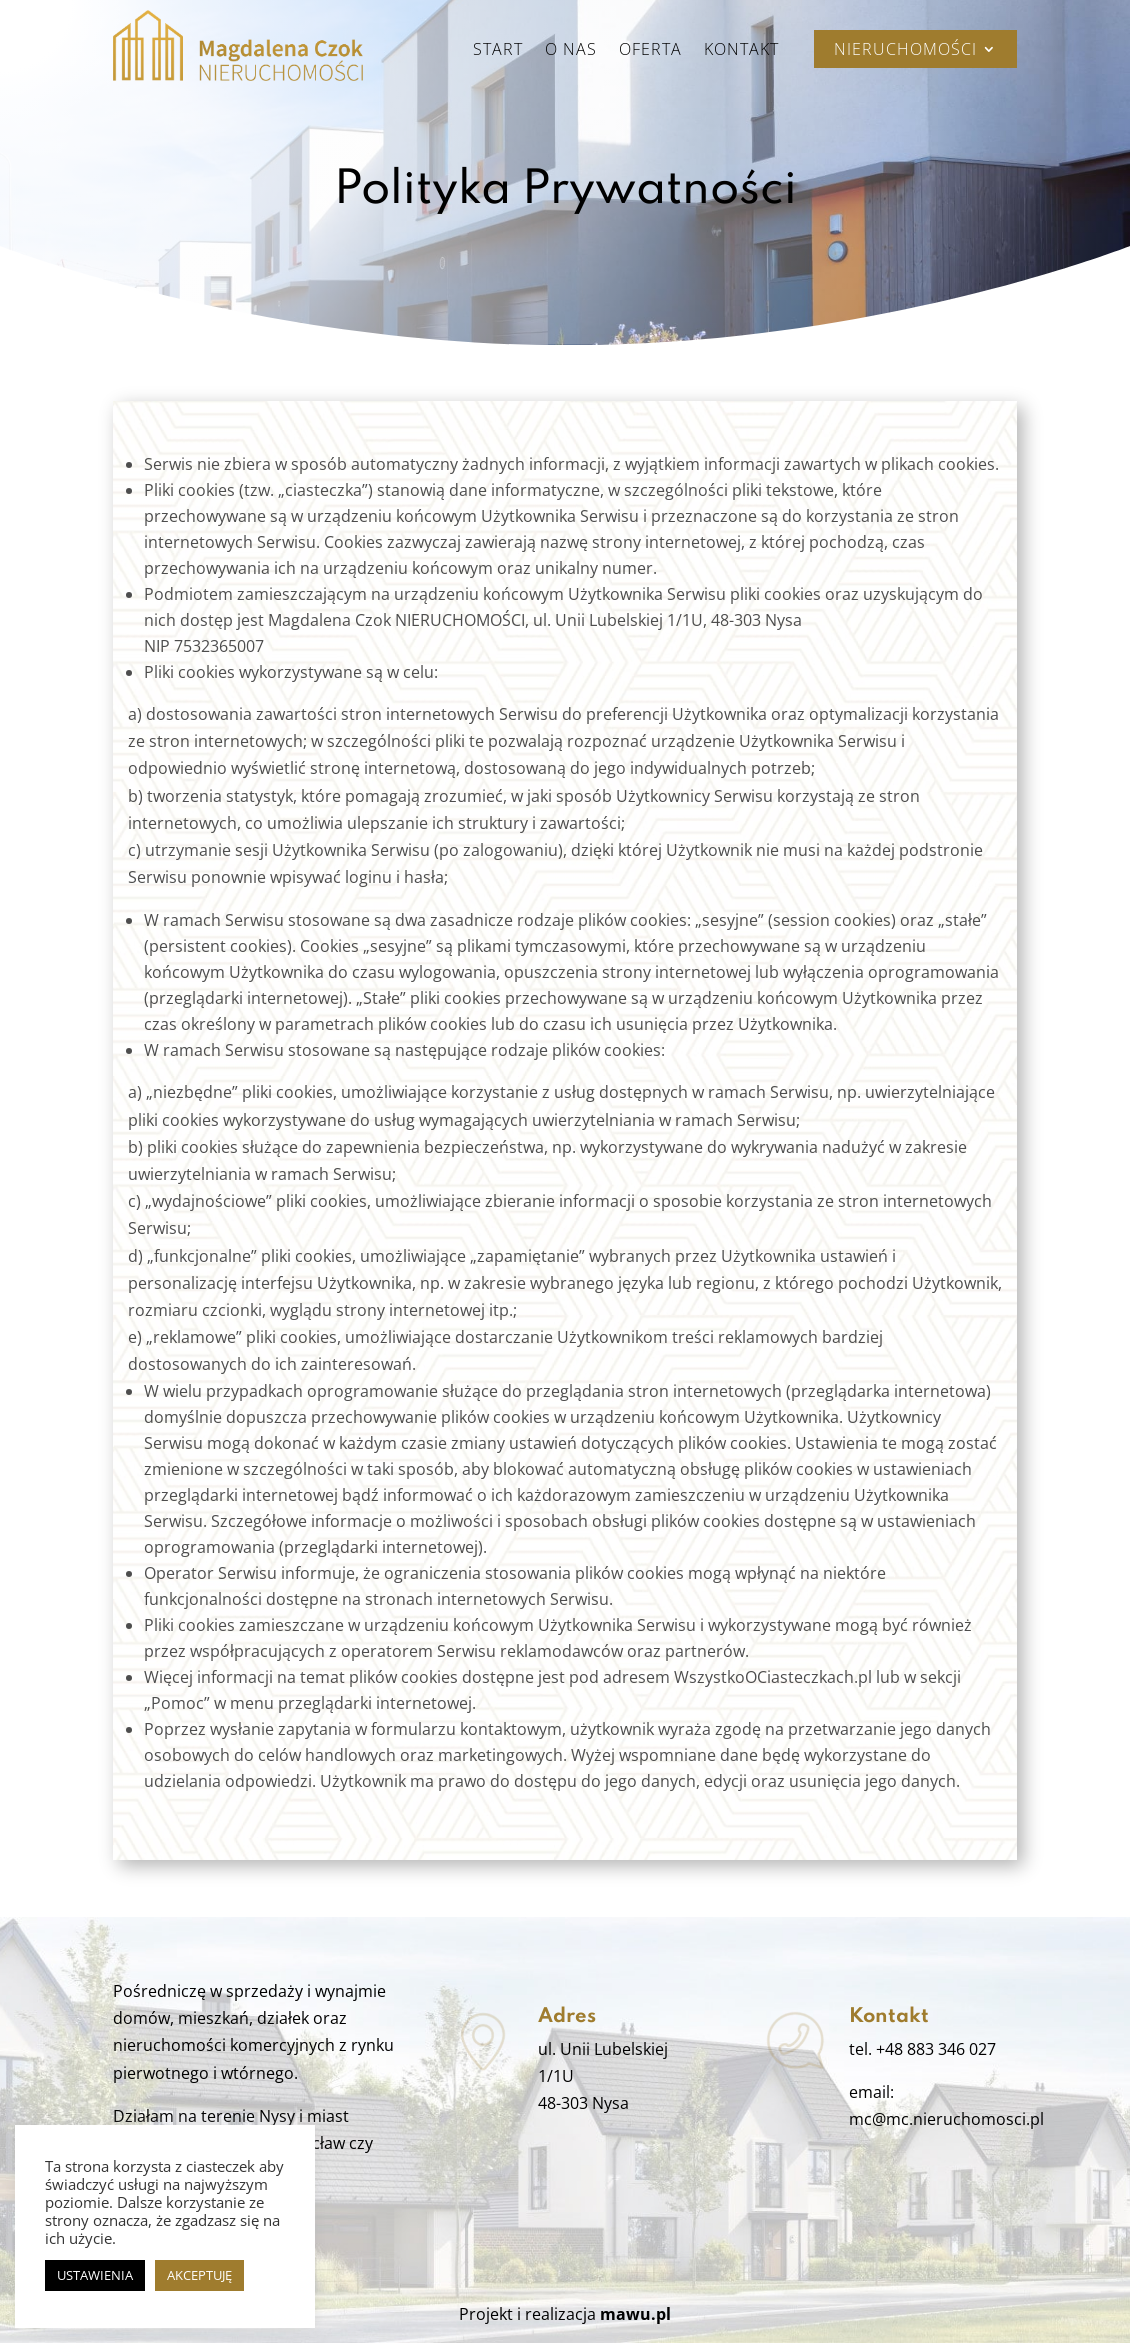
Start (498, 51)
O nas (571, 51)
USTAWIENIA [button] (95, 2275)
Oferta (650, 51)
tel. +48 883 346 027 (922, 2049)
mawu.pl (635, 2314)
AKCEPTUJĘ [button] (199, 2275)
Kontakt (741, 51)
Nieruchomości (905, 51)
